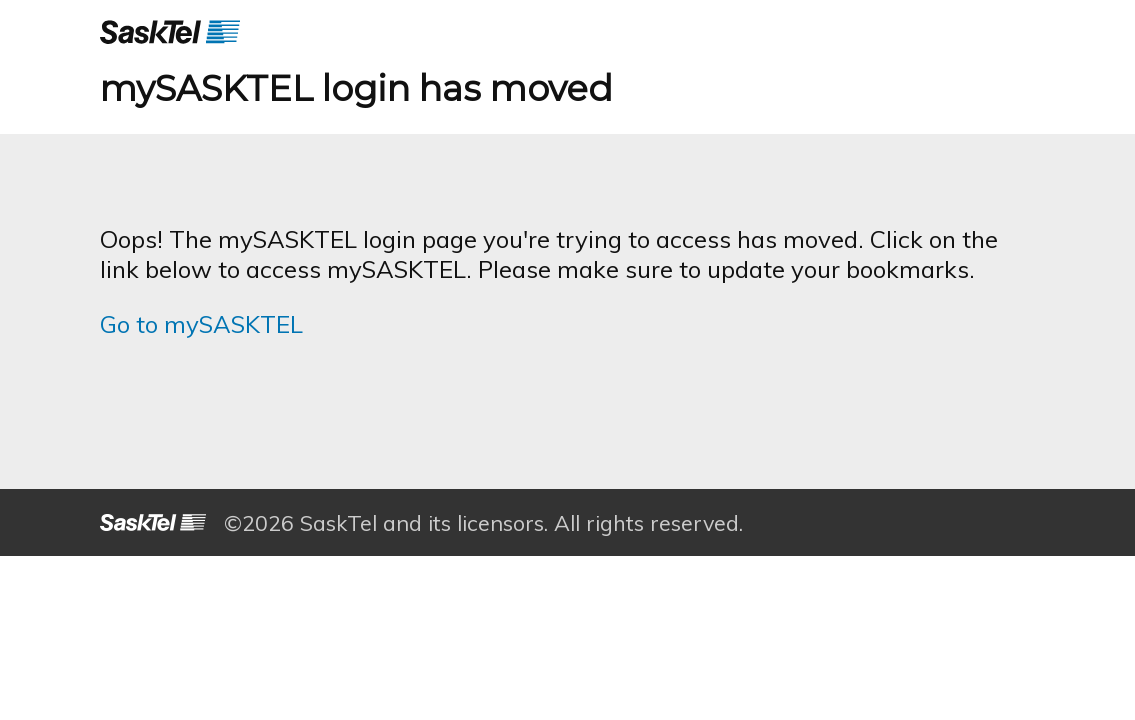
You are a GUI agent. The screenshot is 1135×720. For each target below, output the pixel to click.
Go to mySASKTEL (201, 324)
